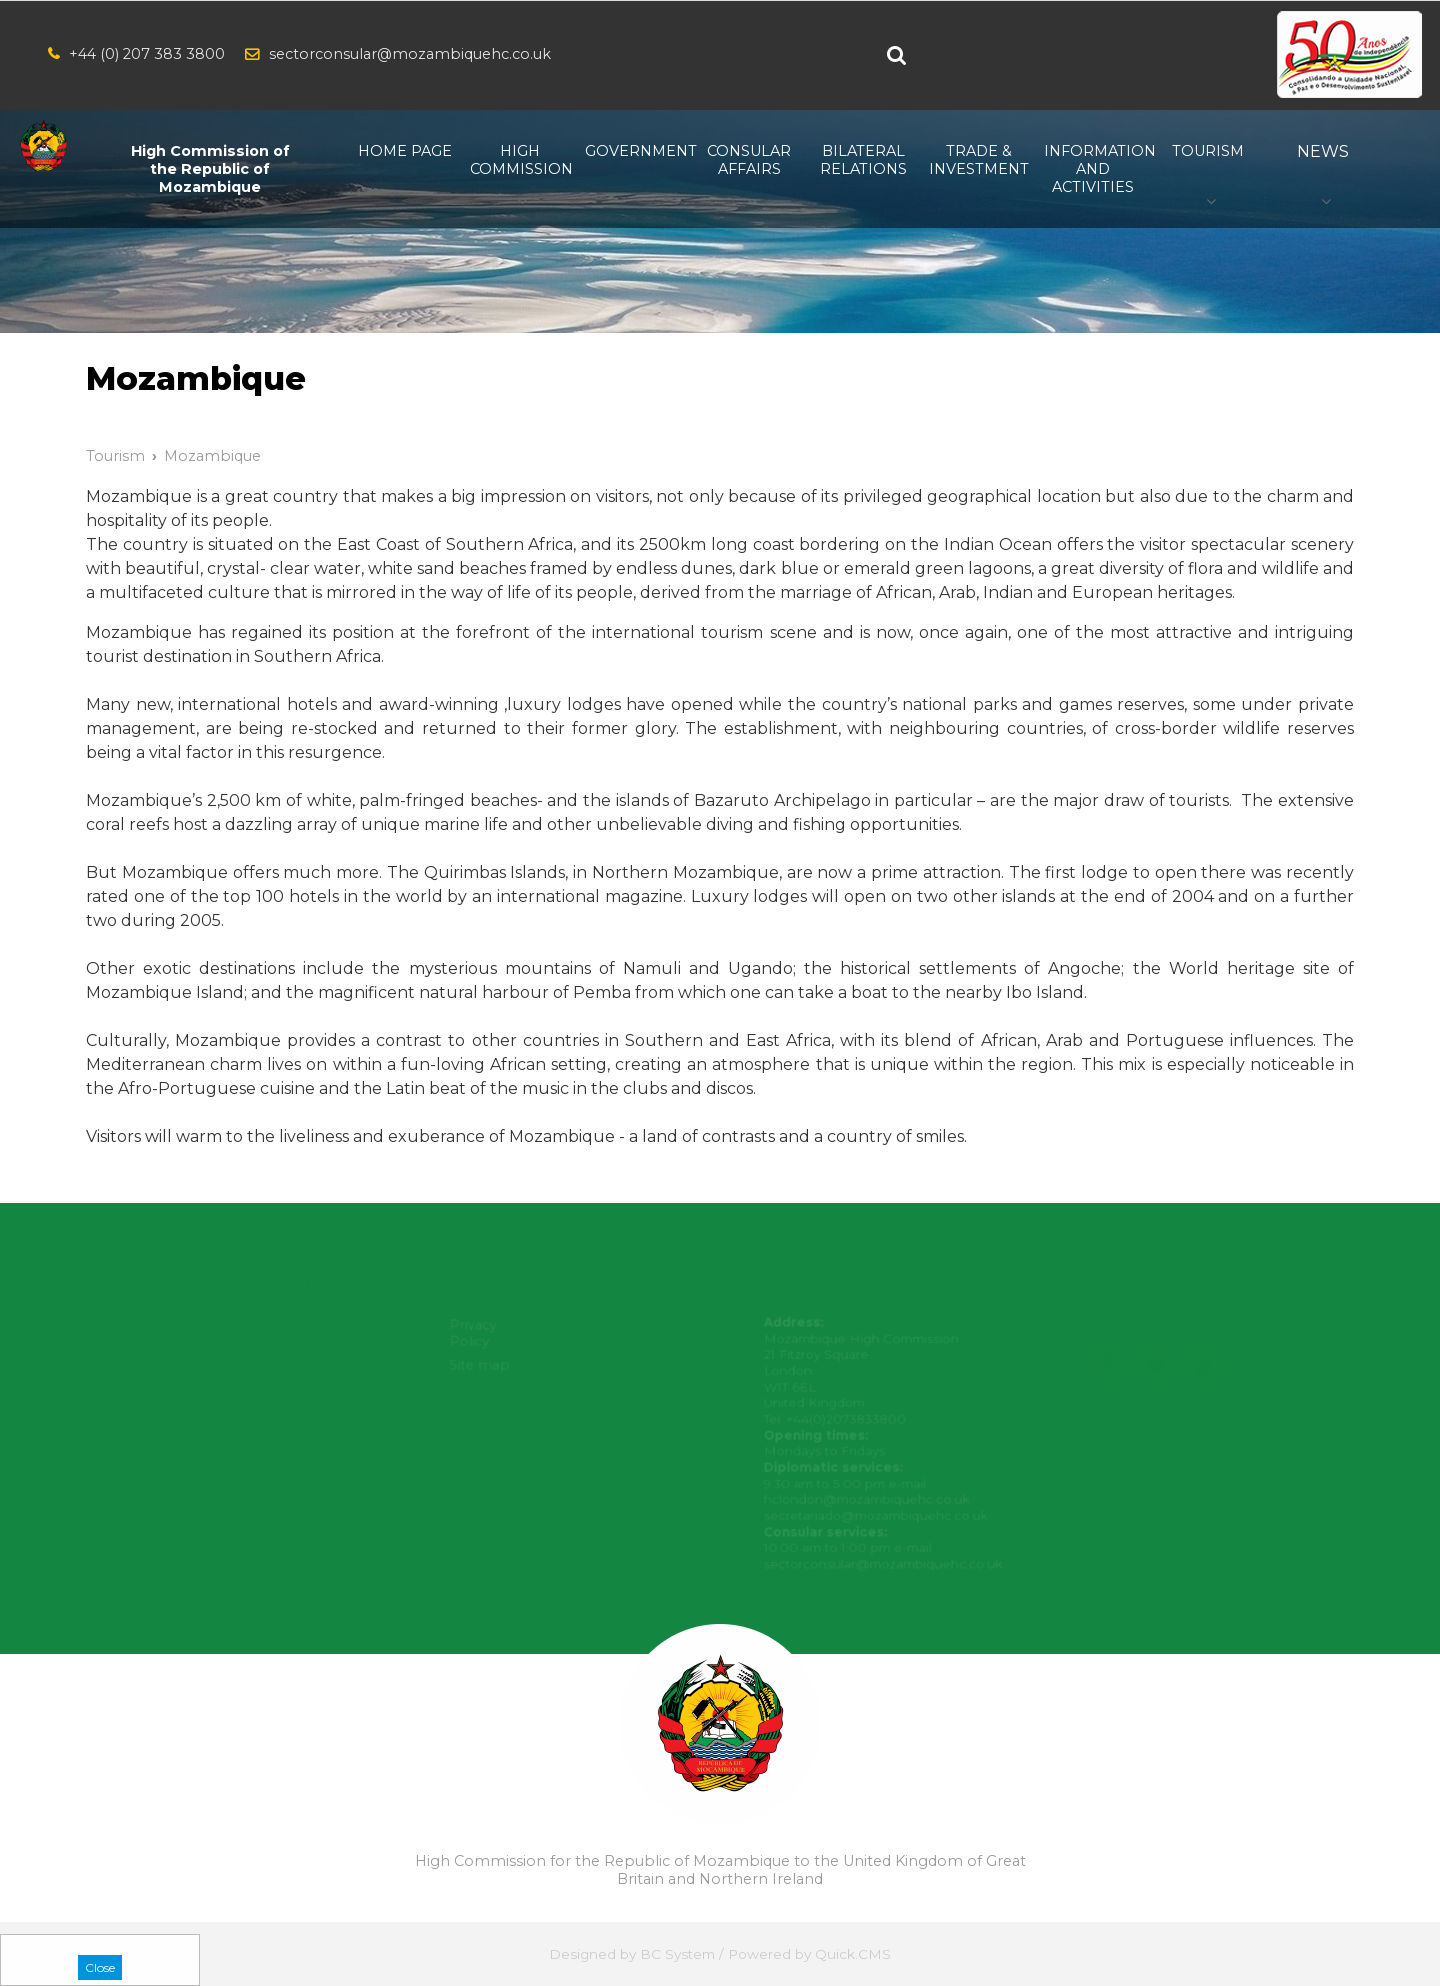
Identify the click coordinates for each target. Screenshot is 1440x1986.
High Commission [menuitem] (519, 160)
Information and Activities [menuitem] (1093, 169)
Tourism (115, 456)
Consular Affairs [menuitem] (749, 160)
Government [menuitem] (634, 151)
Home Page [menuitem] (405, 151)
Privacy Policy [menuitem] (475, 1334)
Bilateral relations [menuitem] (863, 160)
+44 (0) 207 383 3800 (147, 54)
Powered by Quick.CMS (809, 1954)
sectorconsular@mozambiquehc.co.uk (410, 54)
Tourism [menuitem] (1208, 151)
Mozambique (212, 456)
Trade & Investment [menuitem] (978, 160)
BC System (677, 1954)
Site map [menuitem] (482, 1366)
